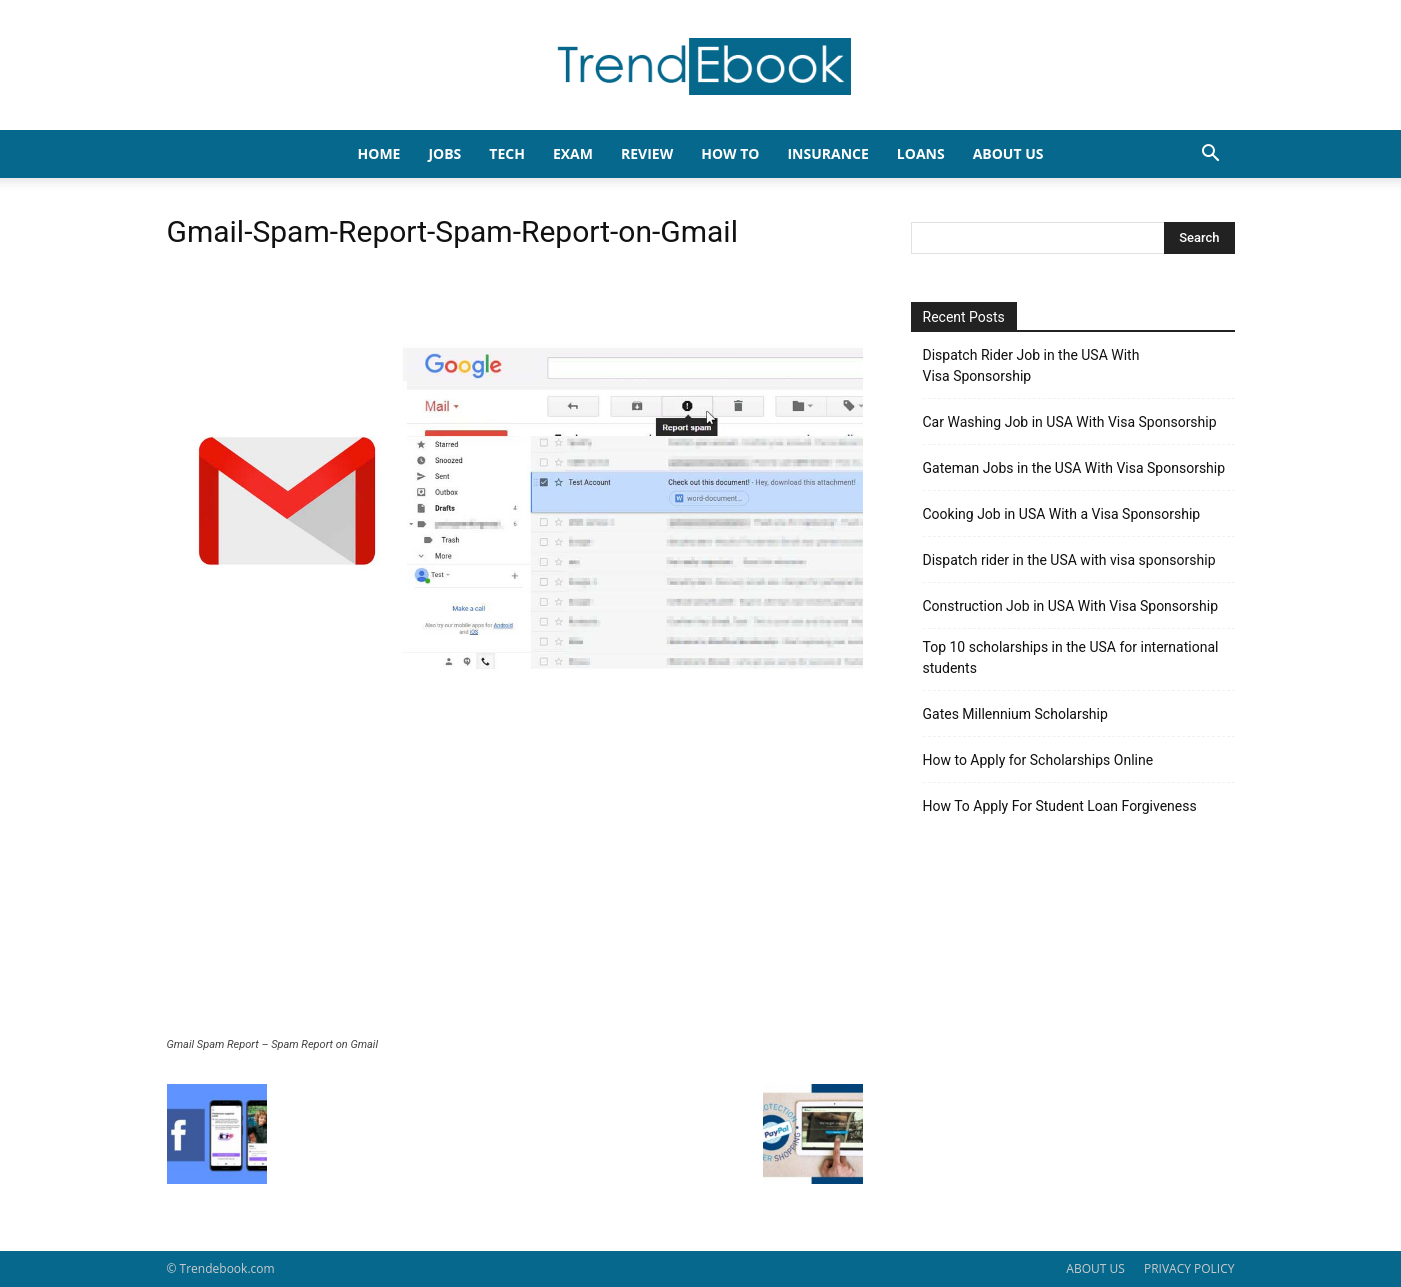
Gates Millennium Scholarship (1015, 714)
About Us (1008, 153)
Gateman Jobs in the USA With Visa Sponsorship (1074, 468)
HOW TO (730, 153)
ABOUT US (1095, 1268)
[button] (1211, 155)
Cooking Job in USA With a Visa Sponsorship (1062, 514)
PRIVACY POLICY (1189, 1268)
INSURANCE (827, 153)
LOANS (921, 153)
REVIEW (647, 153)
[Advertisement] (515, 888)
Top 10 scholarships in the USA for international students (1071, 657)
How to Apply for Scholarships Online (1038, 760)
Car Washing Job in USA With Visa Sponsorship (1070, 422)
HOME (379, 153)
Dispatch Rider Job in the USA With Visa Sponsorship (1031, 365)
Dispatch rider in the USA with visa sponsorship (1069, 560)
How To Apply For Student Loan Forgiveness (1060, 806)
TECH (507, 153)
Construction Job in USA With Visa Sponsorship (1071, 606)
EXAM (573, 153)
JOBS (444, 153)
